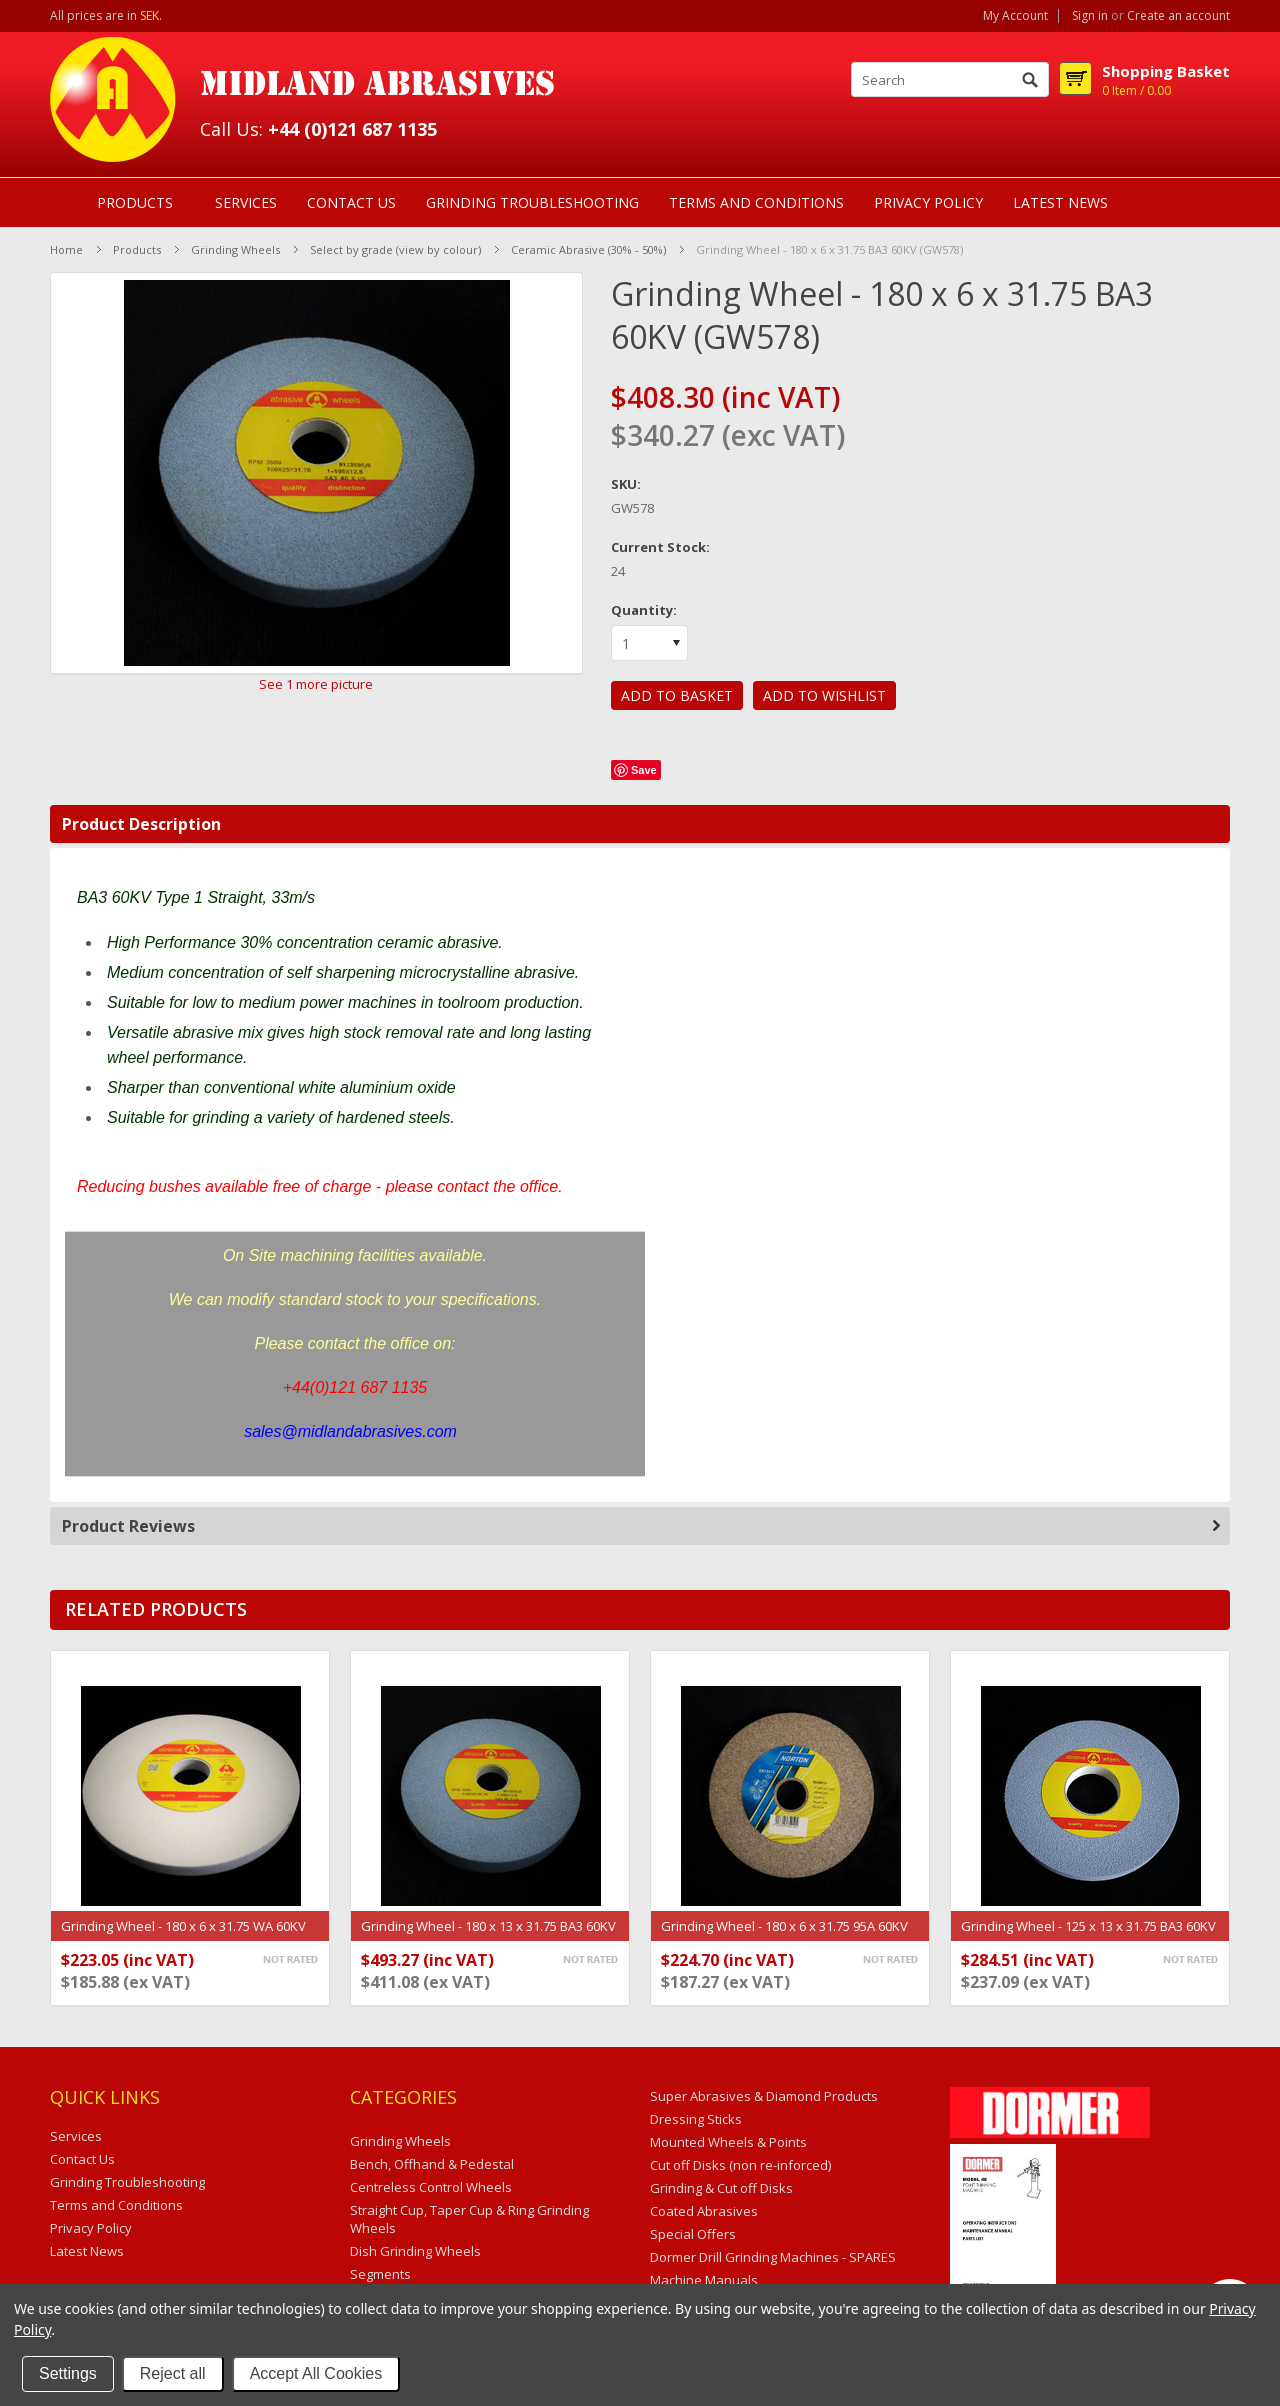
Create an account (1178, 16)
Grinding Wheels (235, 249)
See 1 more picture (316, 684)
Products (135, 202)
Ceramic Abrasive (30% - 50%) (588, 249)
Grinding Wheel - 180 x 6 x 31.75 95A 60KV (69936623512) (784, 1936)
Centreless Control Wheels (431, 2187)
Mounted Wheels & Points (728, 2142)
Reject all (173, 2373)
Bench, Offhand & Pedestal (432, 2164)
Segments (380, 2274)
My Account (1015, 16)
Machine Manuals (704, 2280)
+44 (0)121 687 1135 (352, 129)
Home (66, 249)
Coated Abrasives (704, 2211)
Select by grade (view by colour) (395, 249)
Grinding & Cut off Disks (721, 2188)
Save (644, 770)
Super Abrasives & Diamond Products (764, 2096)
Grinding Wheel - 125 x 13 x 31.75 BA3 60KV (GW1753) (1088, 1936)
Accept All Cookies (316, 2373)
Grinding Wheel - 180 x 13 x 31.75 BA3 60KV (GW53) (488, 1936)
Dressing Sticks (696, 2119)
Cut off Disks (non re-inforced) (740, 2165)
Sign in (1090, 16)
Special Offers (693, 2234)
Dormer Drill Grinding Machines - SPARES (773, 2257)
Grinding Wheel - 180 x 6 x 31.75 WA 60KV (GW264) (183, 1936)
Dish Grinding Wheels (415, 2251)
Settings (68, 2373)
